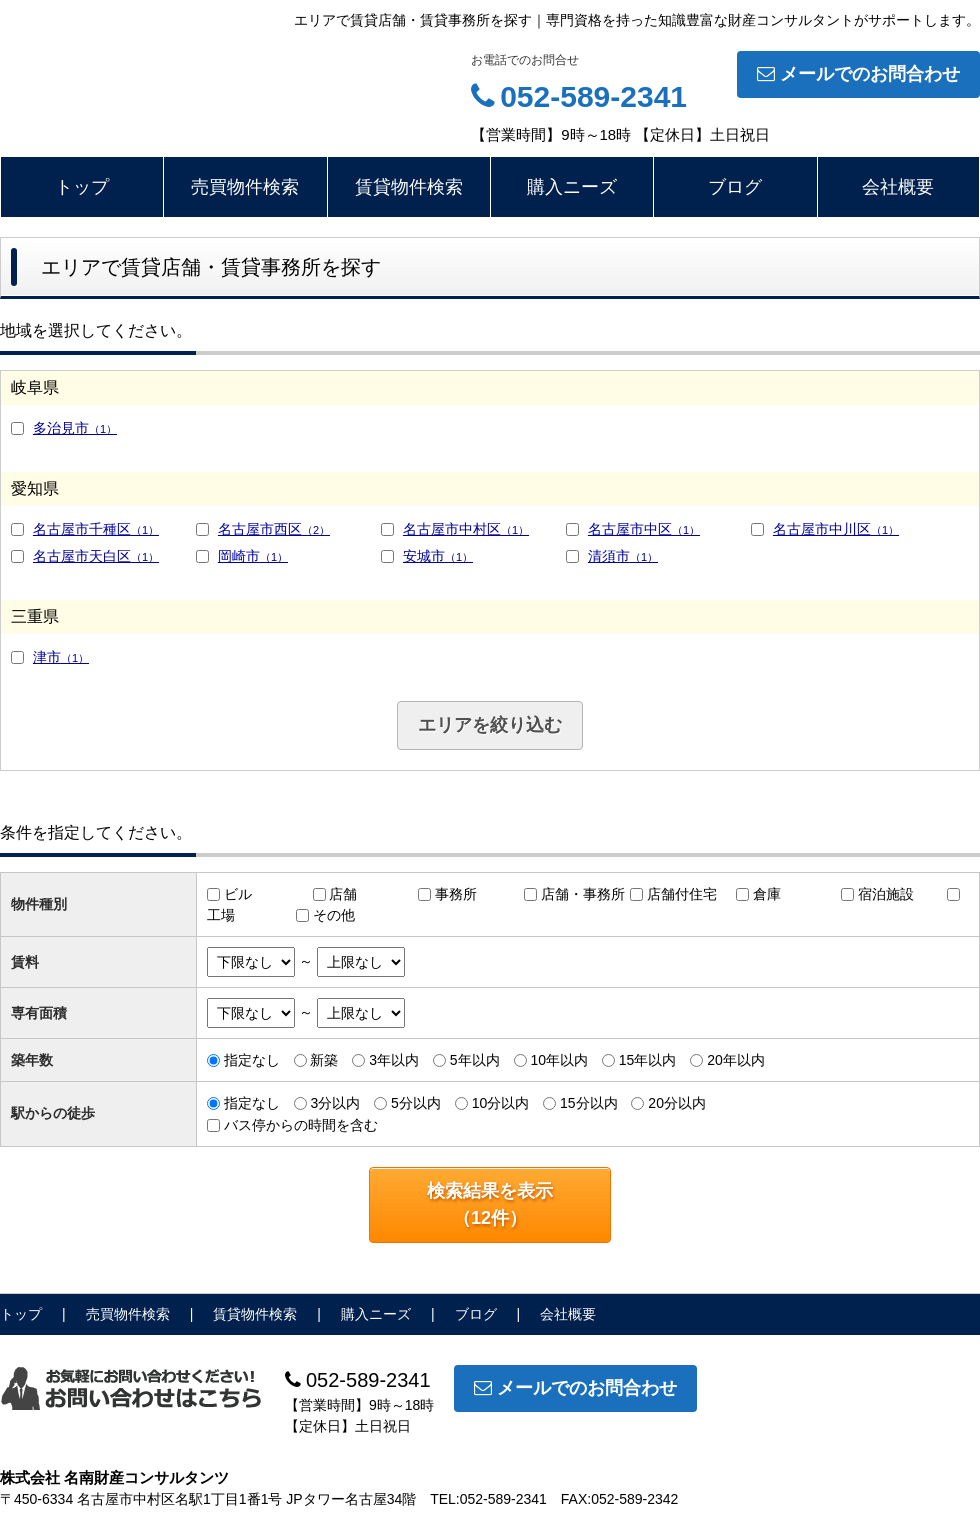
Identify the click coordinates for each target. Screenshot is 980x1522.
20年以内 (736, 1060)
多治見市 (75, 428)
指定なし (252, 1060)
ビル (238, 894)
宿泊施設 (886, 894)
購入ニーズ (572, 187)
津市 (61, 657)
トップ (82, 187)
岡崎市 (253, 556)
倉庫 (767, 894)
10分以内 (501, 1103)
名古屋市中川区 (836, 529)
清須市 (623, 556)
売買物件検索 (245, 187)
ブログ (735, 187)
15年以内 (648, 1060)
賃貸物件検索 (409, 187)
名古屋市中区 (644, 529)
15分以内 (589, 1103)
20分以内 (677, 1103)
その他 (334, 915)
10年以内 (559, 1060)
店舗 (343, 894)
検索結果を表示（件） (490, 1204)
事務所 (456, 894)
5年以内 (475, 1060)
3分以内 (335, 1103)
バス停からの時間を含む (301, 1125)
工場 (221, 915)
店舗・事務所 (583, 894)
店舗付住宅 (682, 894)
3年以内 (394, 1060)
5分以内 (416, 1103)
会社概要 (898, 187)
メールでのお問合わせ (858, 74)
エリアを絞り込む (490, 725)
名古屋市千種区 (96, 529)
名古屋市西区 (274, 529)
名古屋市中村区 (466, 529)
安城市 (438, 556)
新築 (324, 1060)
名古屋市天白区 (96, 556)
